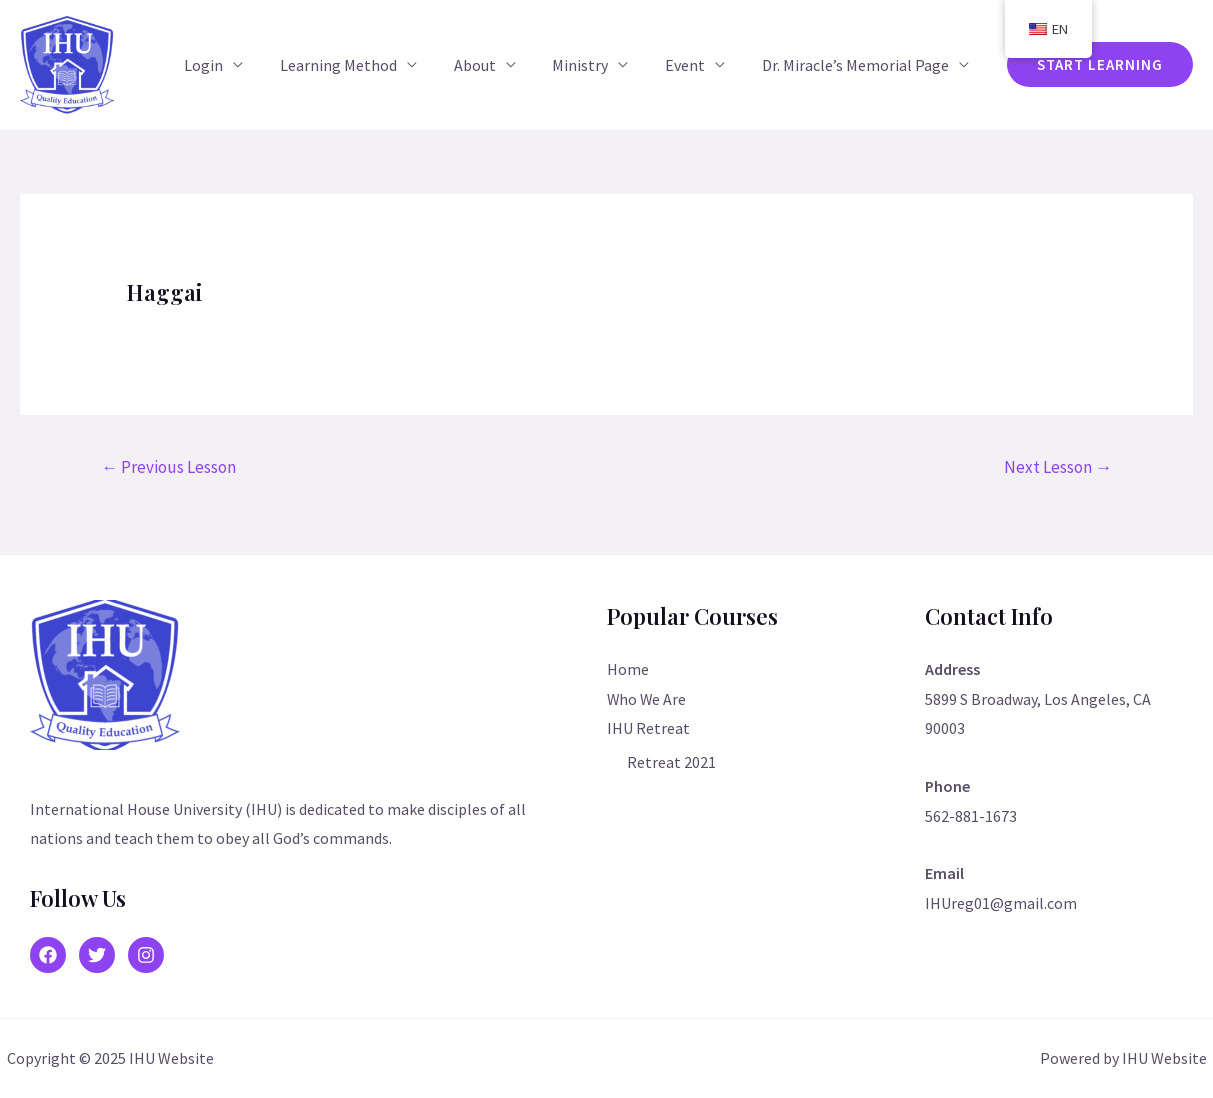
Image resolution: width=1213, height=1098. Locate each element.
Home (628, 669)
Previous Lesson (168, 467)
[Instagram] (146, 955)
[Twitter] (97, 955)
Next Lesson (1058, 467)
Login (229, 65)
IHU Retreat (648, 728)
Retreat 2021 (671, 762)
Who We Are (647, 699)
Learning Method (359, 65)
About (491, 65)
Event (692, 65)
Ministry (592, 65)
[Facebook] (48, 955)
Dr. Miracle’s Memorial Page (857, 65)
